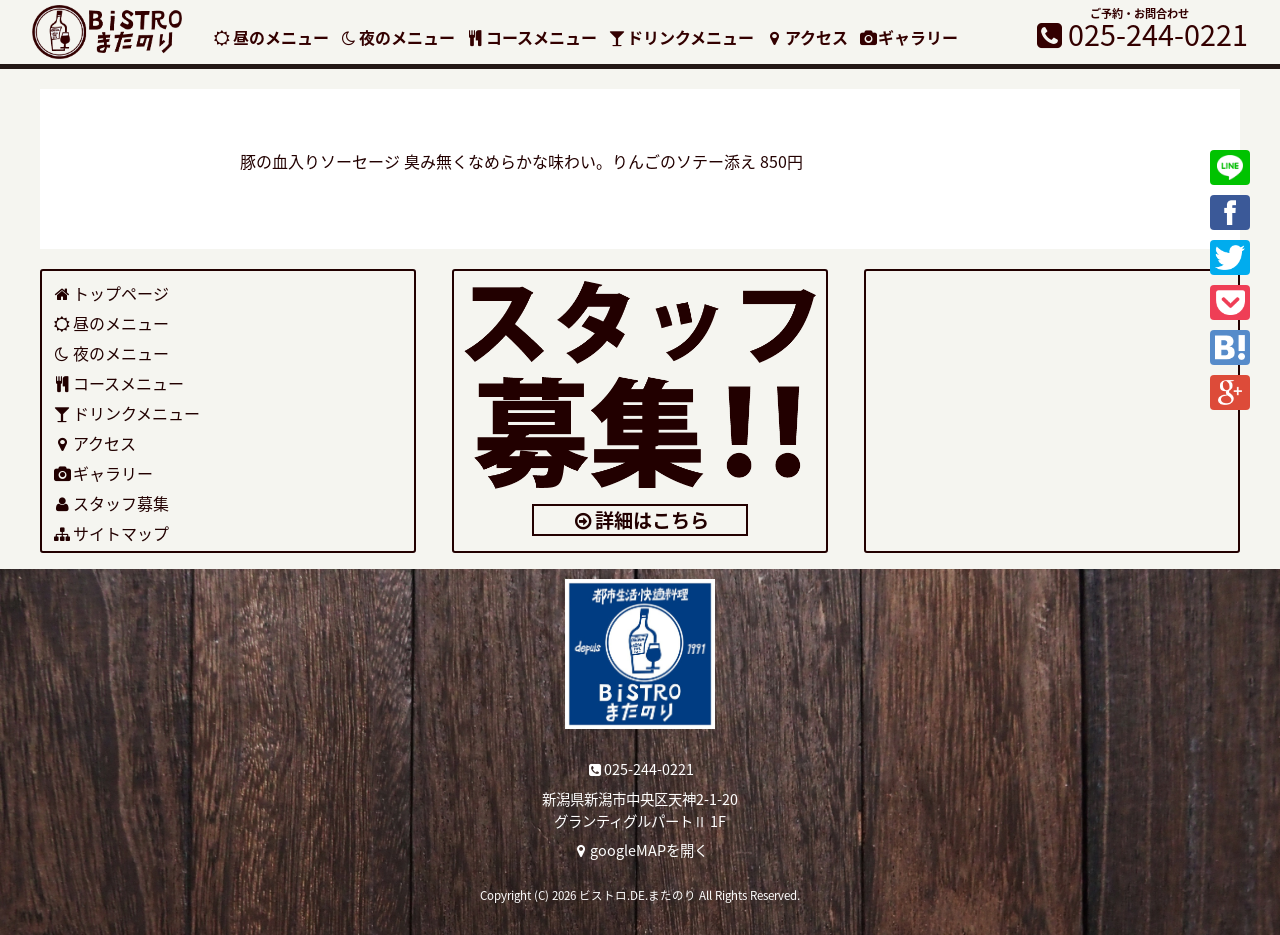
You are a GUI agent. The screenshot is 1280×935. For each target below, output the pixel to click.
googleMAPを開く (640, 850)
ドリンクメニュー (681, 37)
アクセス (806, 37)
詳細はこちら (640, 520)
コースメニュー (531, 37)
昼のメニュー (270, 37)
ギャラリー (908, 37)
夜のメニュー (397, 37)
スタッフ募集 (110, 503)
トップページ (110, 293)
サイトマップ (110, 533)
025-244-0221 (640, 769)
